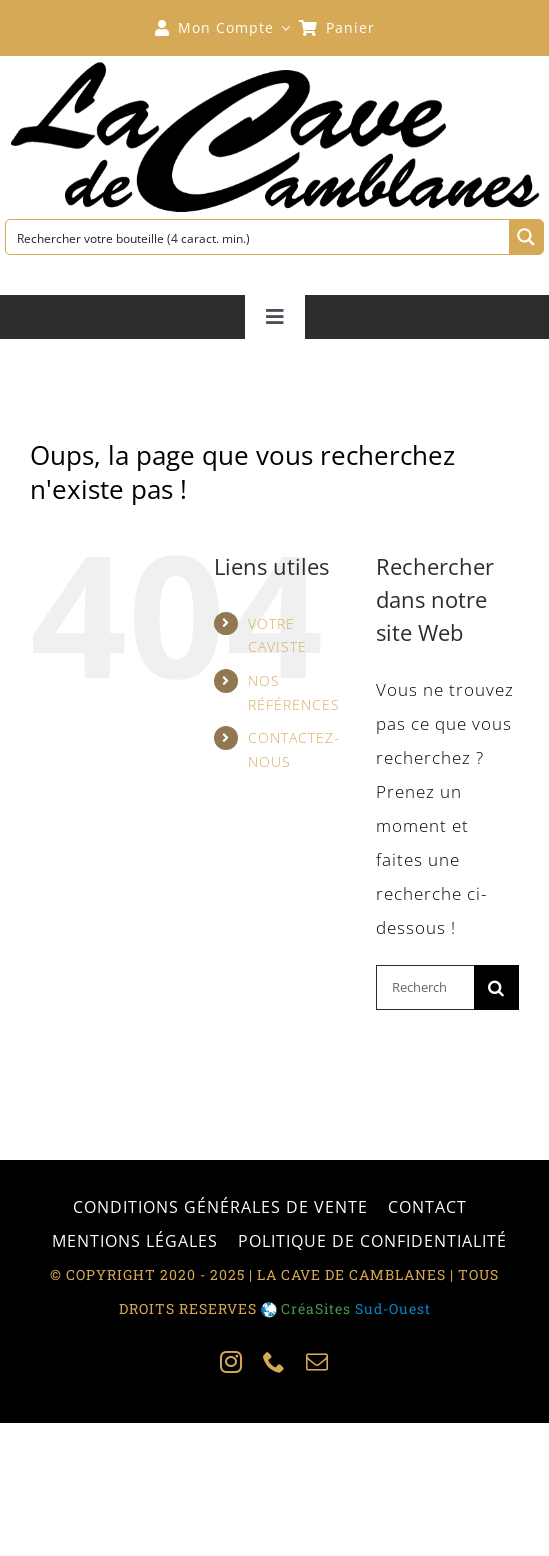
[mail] (317, 1362)
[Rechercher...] (425, 987)
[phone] (274, 1362)
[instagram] (231, 1362)
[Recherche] (496, 987)
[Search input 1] (258, 237)
